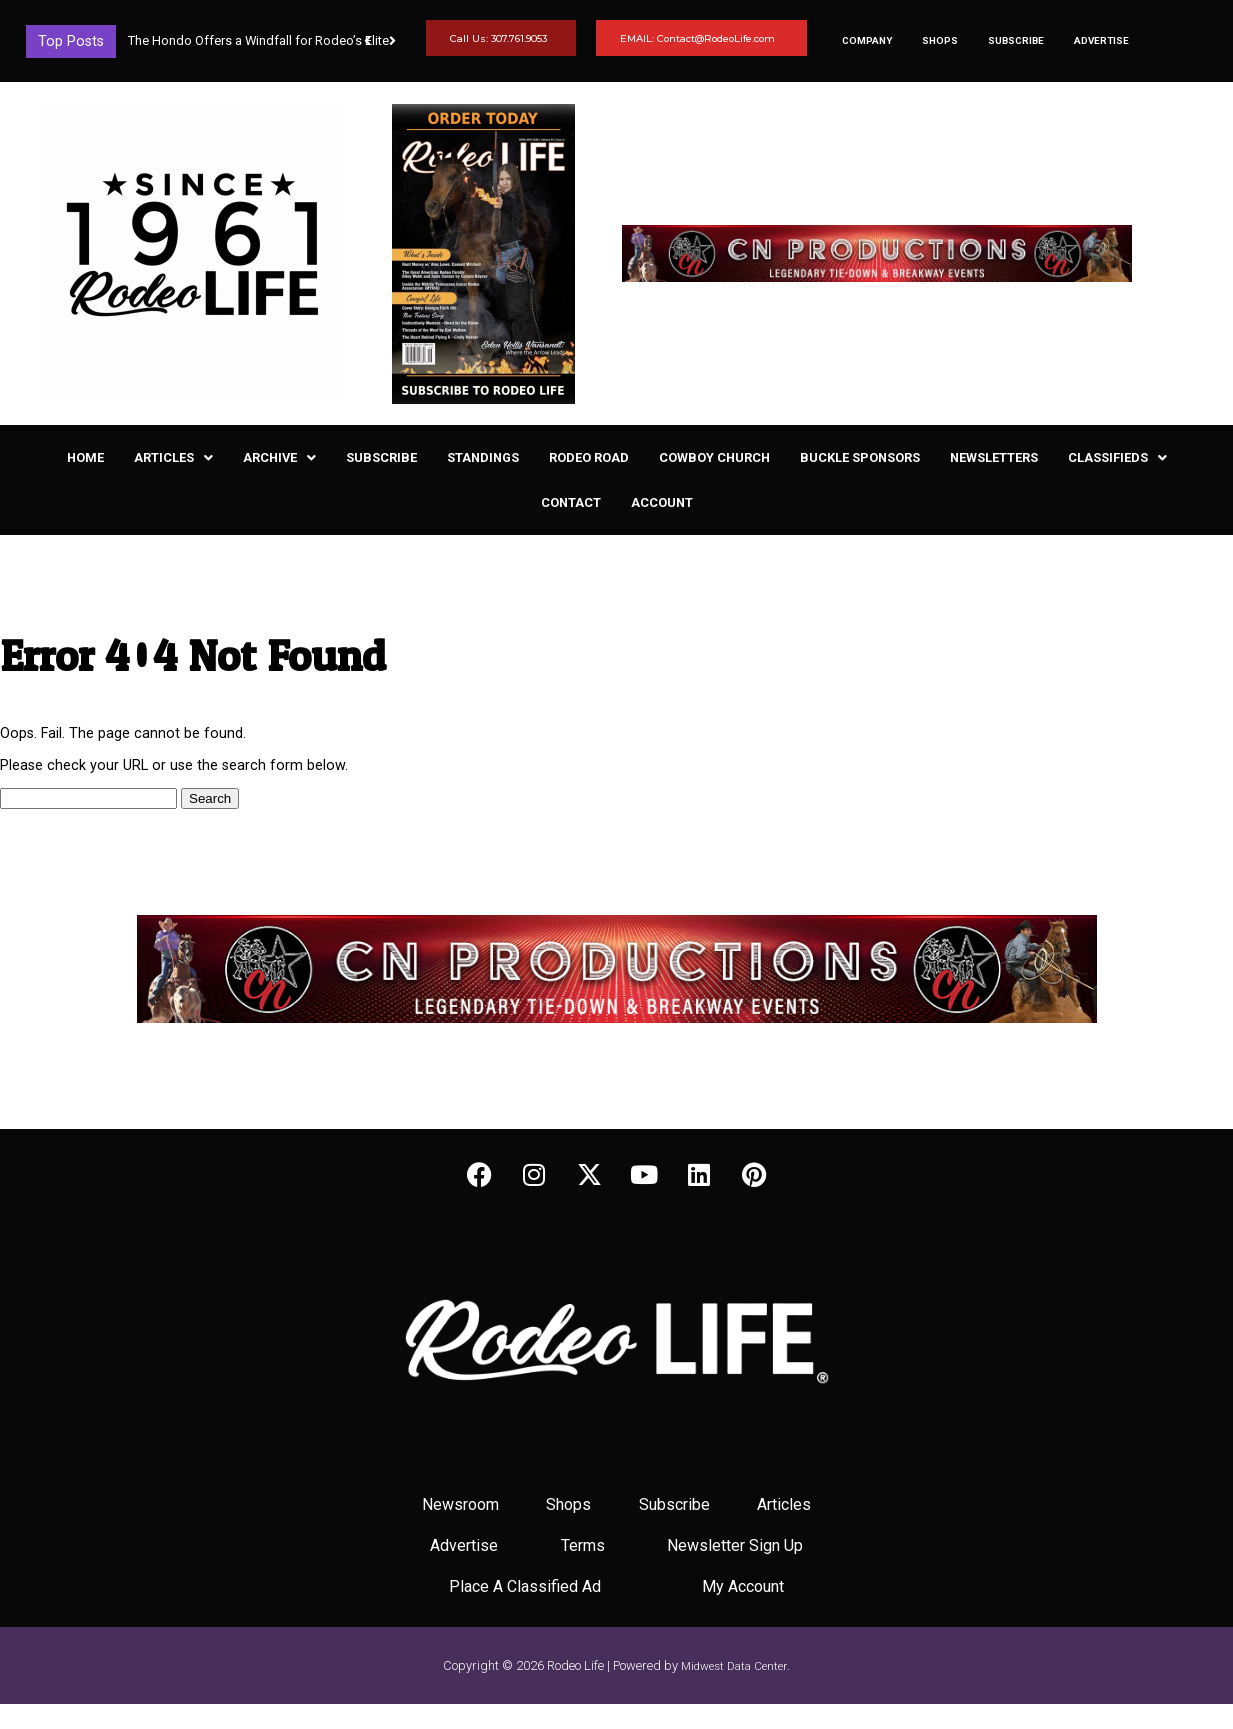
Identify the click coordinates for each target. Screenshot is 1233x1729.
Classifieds (1117, 457)
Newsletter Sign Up (735, 1545)
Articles (173, 457)
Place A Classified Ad (525, 1586)
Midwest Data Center (734, 1666)
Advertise (1101, 40)
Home (85, 457)
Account (662, 502)
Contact (571, 502)
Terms (583, 1545)
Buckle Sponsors (860, 457)
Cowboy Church (714, 457)
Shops (940, 40)
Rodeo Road (589, 457)
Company (867, 40)
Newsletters (994, 457)
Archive (279, 457)
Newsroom (460, 1504)
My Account (743, 1586)
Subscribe (1016, 40)
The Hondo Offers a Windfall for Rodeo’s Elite (258, 40)
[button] (392, 41)
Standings (483, 457)
